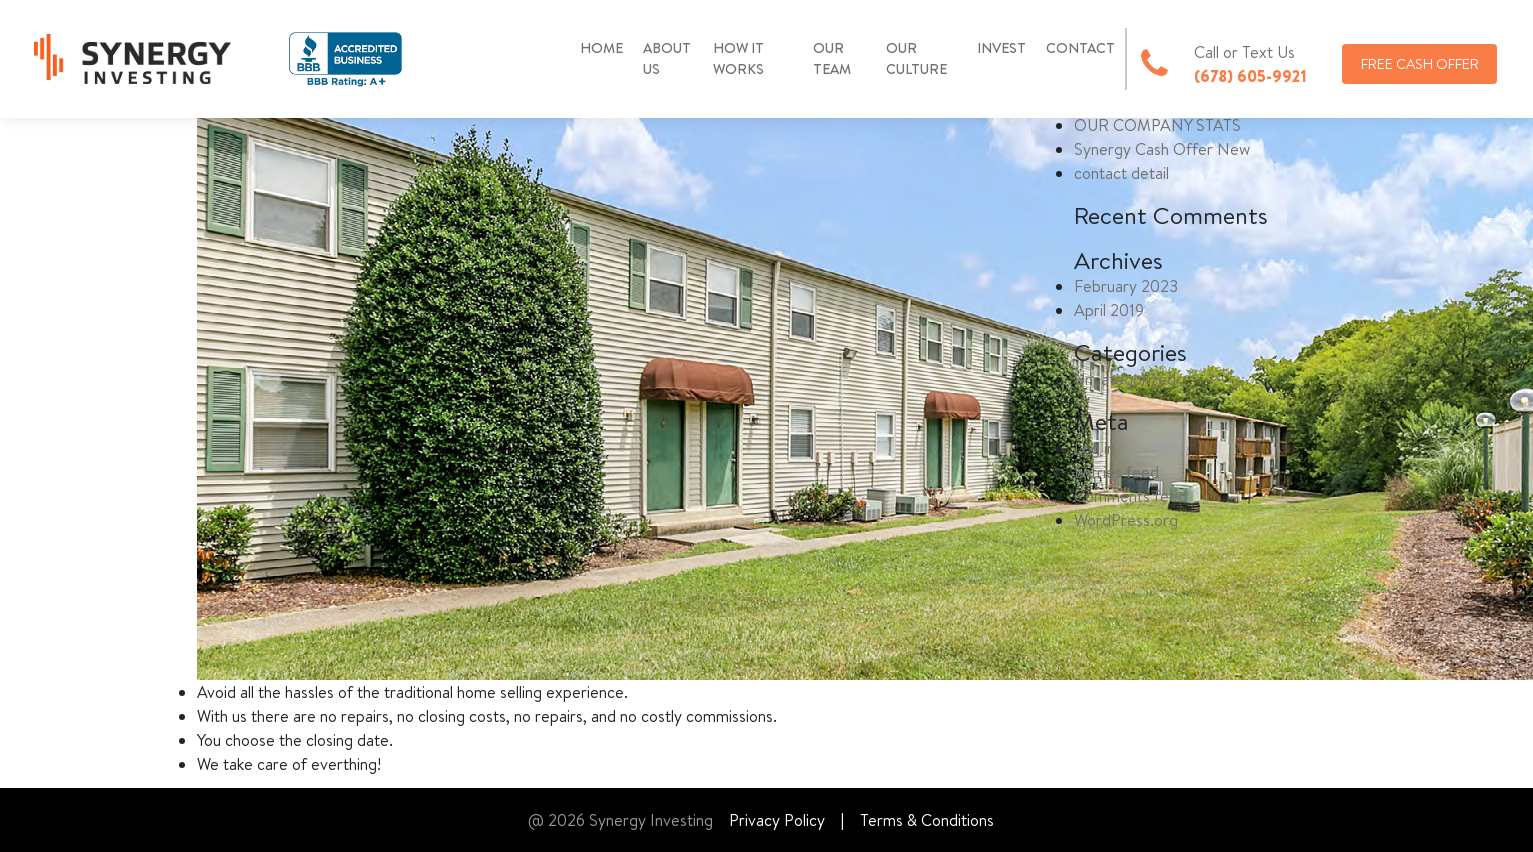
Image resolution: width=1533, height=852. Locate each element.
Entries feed (1116, 472)
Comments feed (1130, 496)
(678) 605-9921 (1250, 76)
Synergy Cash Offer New (1162, 149)
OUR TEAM (832, 58)
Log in (1094, 448)
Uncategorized (1125, 379)
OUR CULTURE (916, 58)
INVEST (1001, 48)
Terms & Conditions (927, 820)
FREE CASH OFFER (1420, 64)
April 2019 (1109, 310)
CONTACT (1080, 48)
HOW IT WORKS (738, 58)
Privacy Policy (777, 820)
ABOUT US (667, 58)
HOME (601, 48)
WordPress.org (1126, 520)
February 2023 (1126, 286)
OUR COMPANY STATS (1157, 125)
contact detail (1121, 173)
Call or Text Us (1244, 52)
